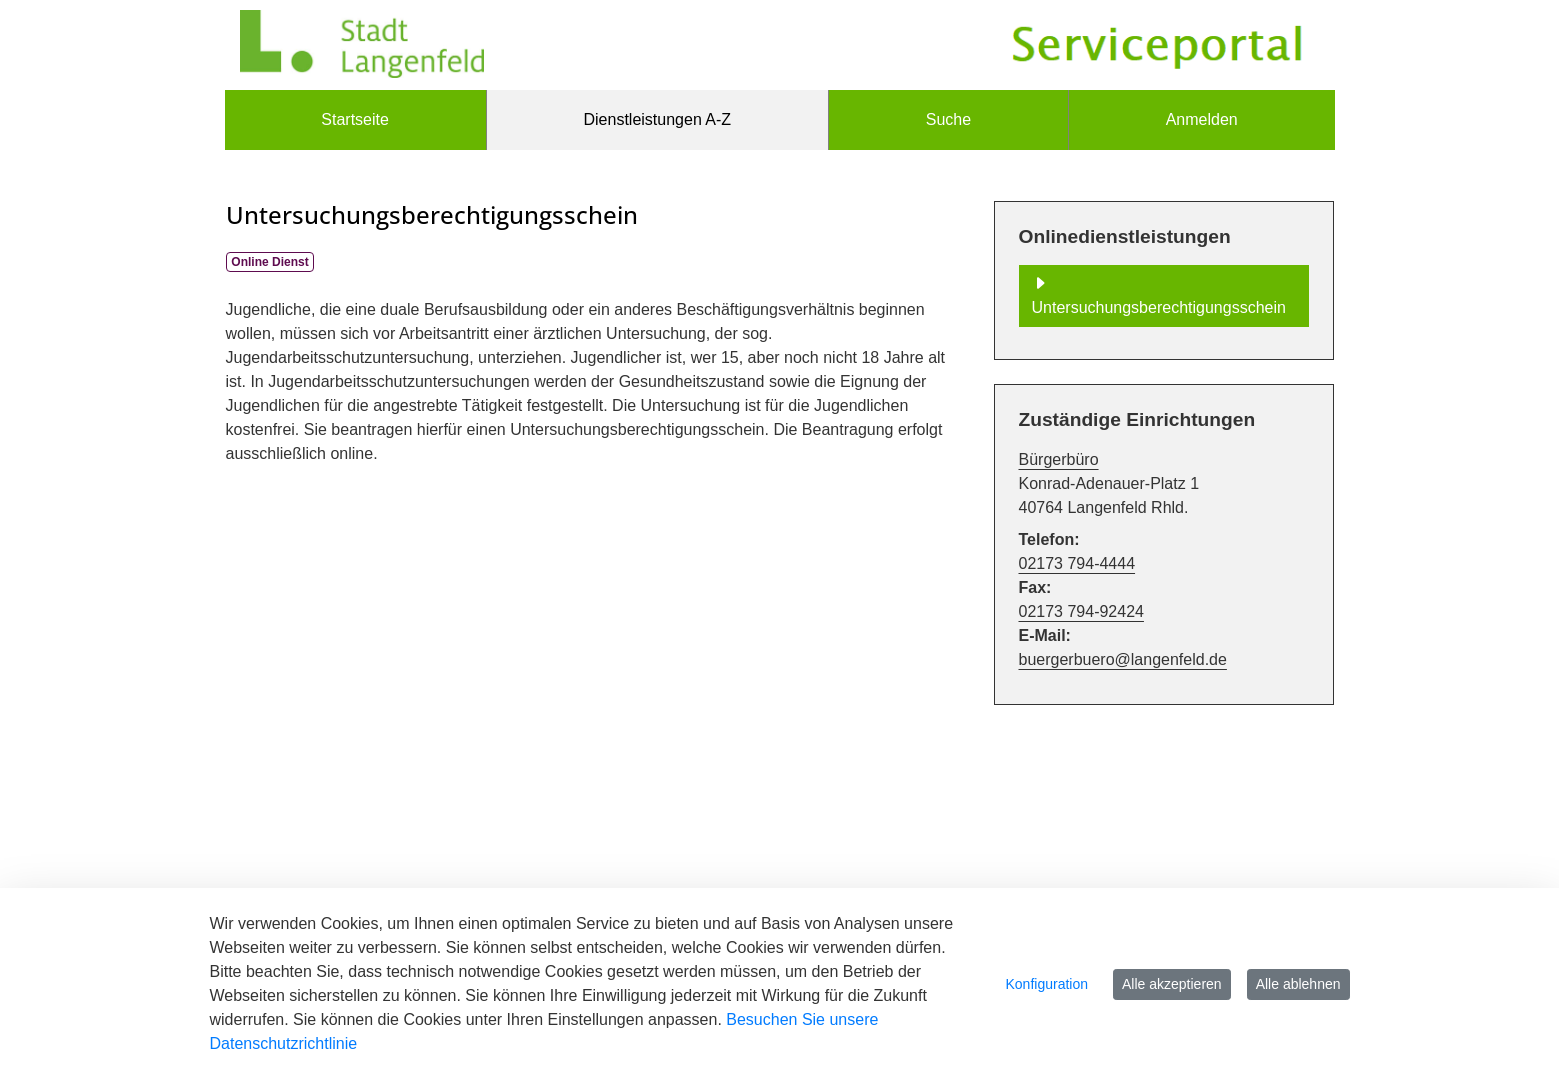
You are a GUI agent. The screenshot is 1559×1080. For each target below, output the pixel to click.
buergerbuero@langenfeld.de (1123, 659)
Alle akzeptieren (1172, 984)
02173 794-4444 (1077, 563)
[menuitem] (355, 120)
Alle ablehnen (1298, 984)
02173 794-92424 (1081, 611)
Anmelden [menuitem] (1202, 119)
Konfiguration (1047, 984)
